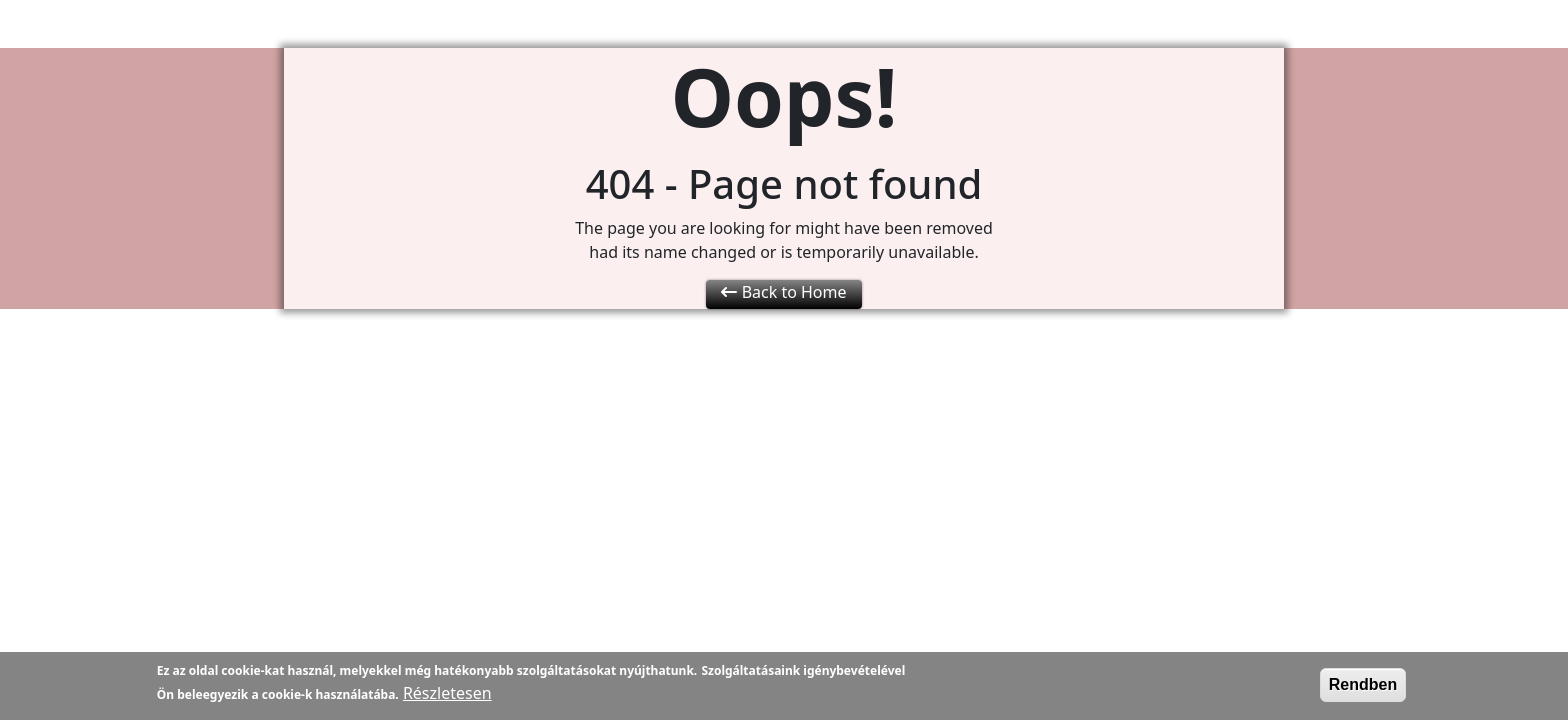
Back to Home (783, 292)
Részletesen (447, 696)
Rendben (1363, 687)
